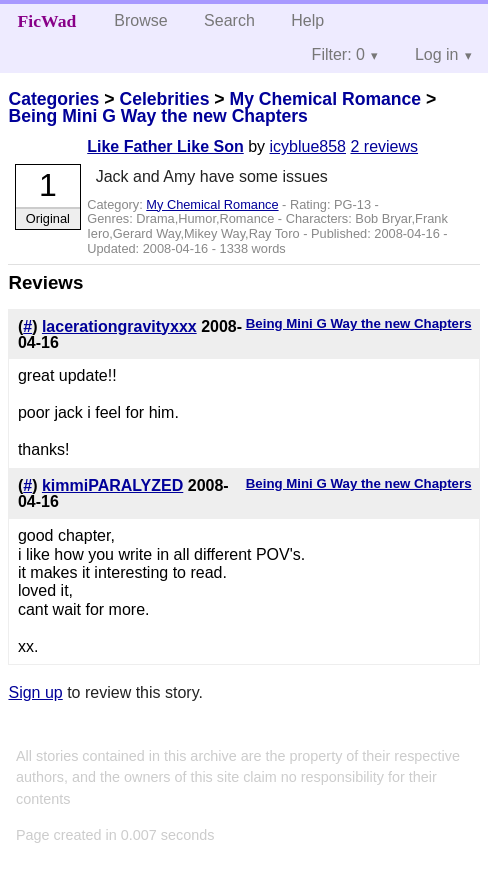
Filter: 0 (338, 54)
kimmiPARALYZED (112, 485)
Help (307, 20)
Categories (53, 99)
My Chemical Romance (325, 99)
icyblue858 (308, 146)
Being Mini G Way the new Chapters (157, 116)
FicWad (47, 21)
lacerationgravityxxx (119, 326)
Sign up (35, 692)
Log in (437, 54)
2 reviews (384, 146)
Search (229, 20)
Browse (140, 20)
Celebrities (164, 99)
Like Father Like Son (165, 146)
